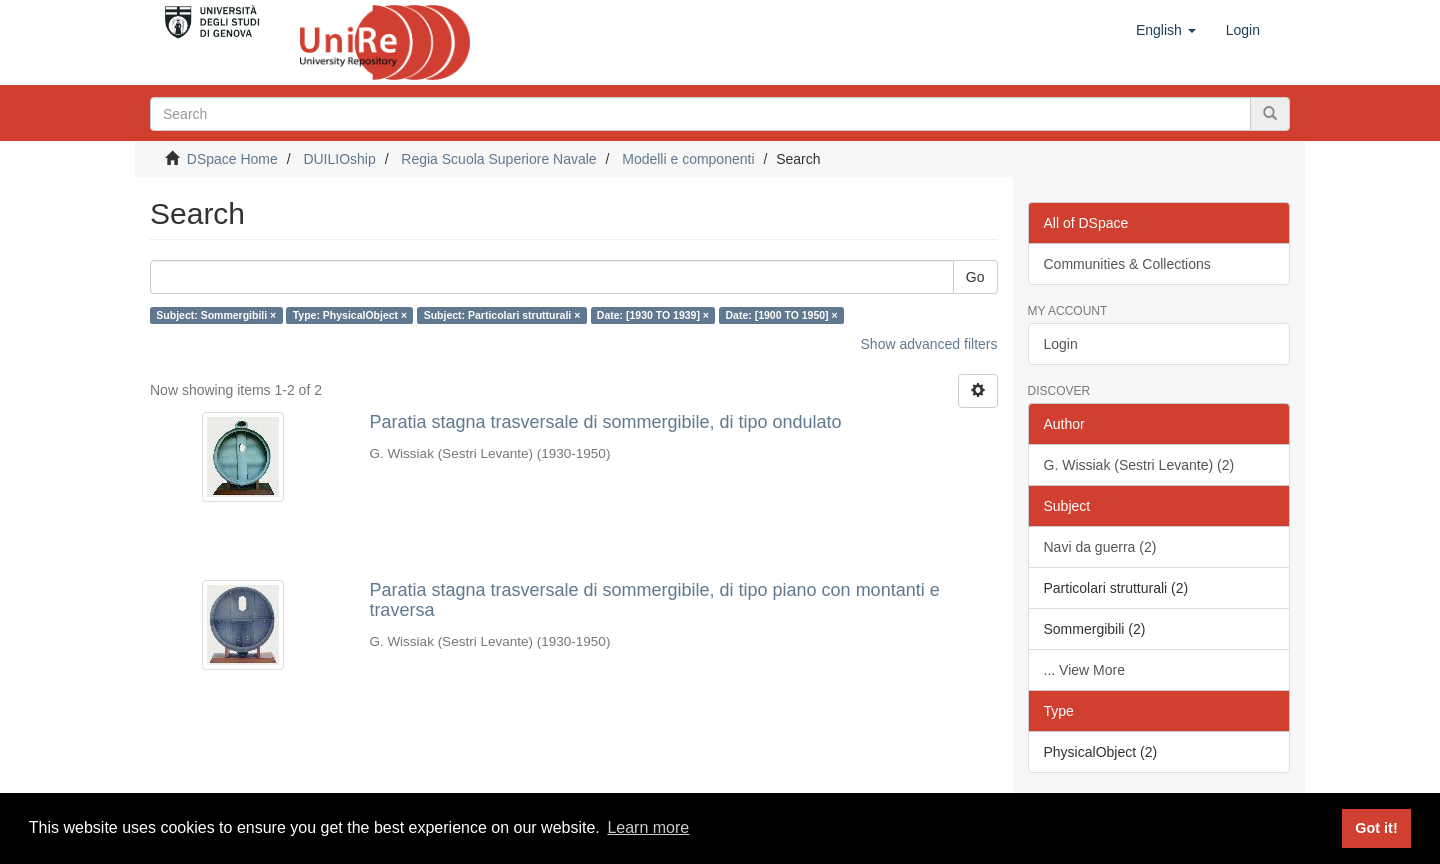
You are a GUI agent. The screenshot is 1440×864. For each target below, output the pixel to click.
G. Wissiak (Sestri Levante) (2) (1139, 465)
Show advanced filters (929, 344)
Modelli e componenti (688, 159)
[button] (1166, 30)
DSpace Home (232, 159)
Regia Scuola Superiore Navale (498, 159)
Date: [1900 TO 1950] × (781, 315)
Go (975, 277)
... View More (1084, 670)
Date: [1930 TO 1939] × (653, 315)
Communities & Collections (1127, 264)
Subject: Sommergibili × (216, 315)
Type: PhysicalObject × (350, 315)
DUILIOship (339, 159)
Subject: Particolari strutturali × (502, 315)
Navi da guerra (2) (1100, 547)
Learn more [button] (648, 827)
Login (1061, 344)
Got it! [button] (1376, 828)
